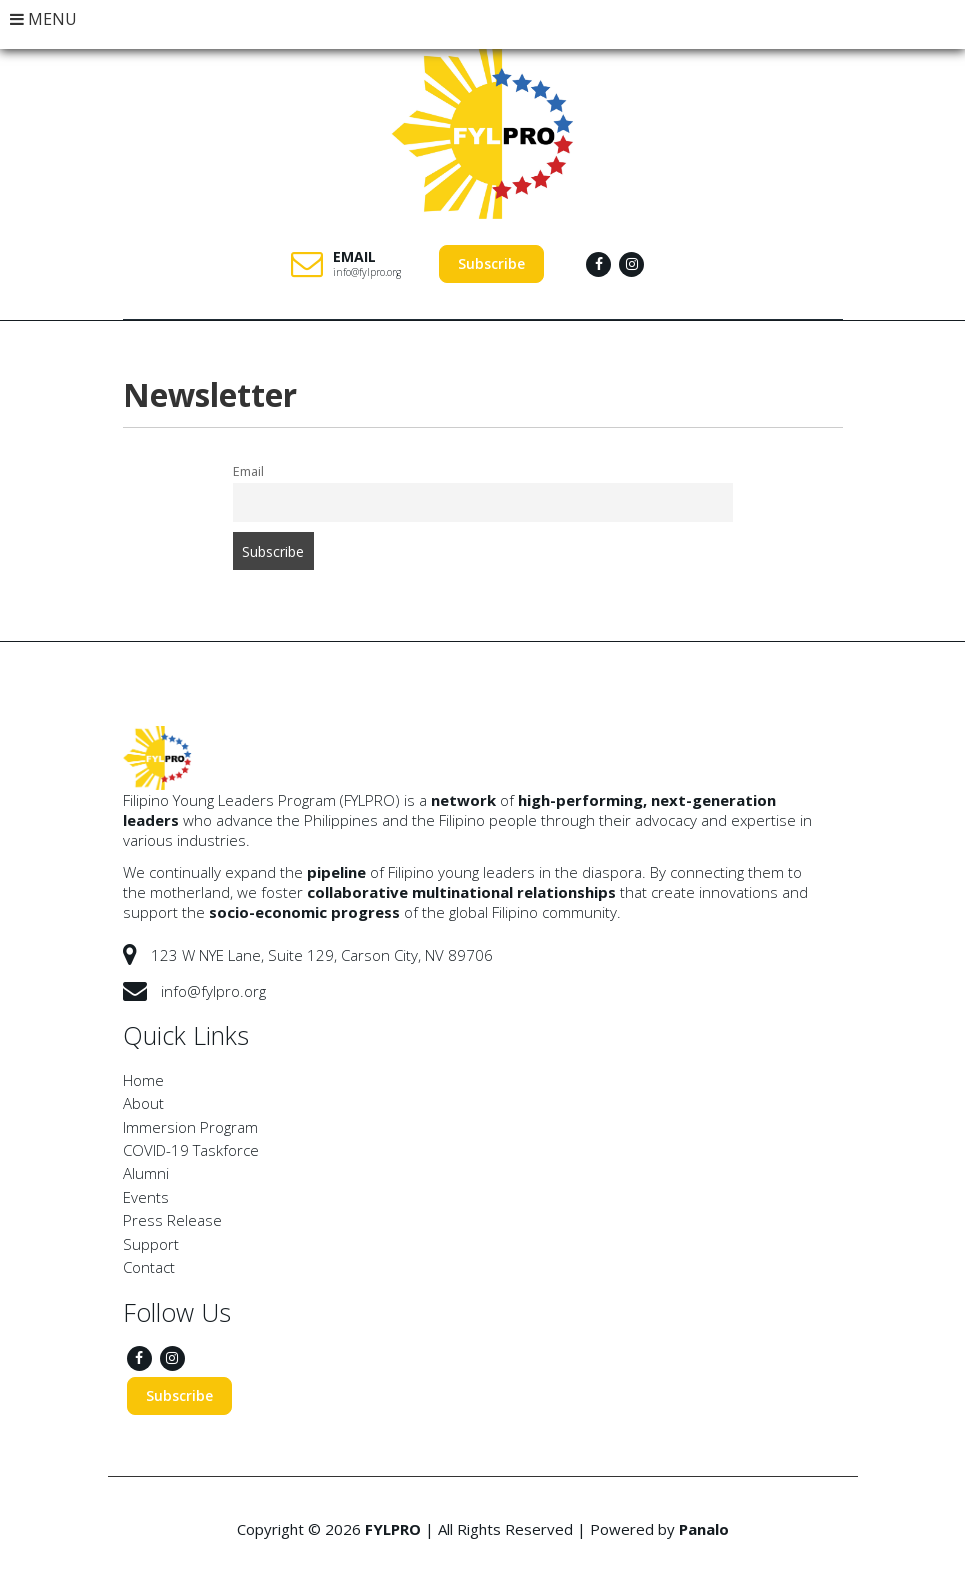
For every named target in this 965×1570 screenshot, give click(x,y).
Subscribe (491, 263)
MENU (43, 19)
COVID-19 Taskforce (191, 1150)
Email (248, 471)
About (143, 1103)
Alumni (146, 1173)
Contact (149, 1267)
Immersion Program (190, 1127)
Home (143, 1080)
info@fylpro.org (367, 272)
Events (146, 1197)
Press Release (172, 1220)
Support (151, 1244)
